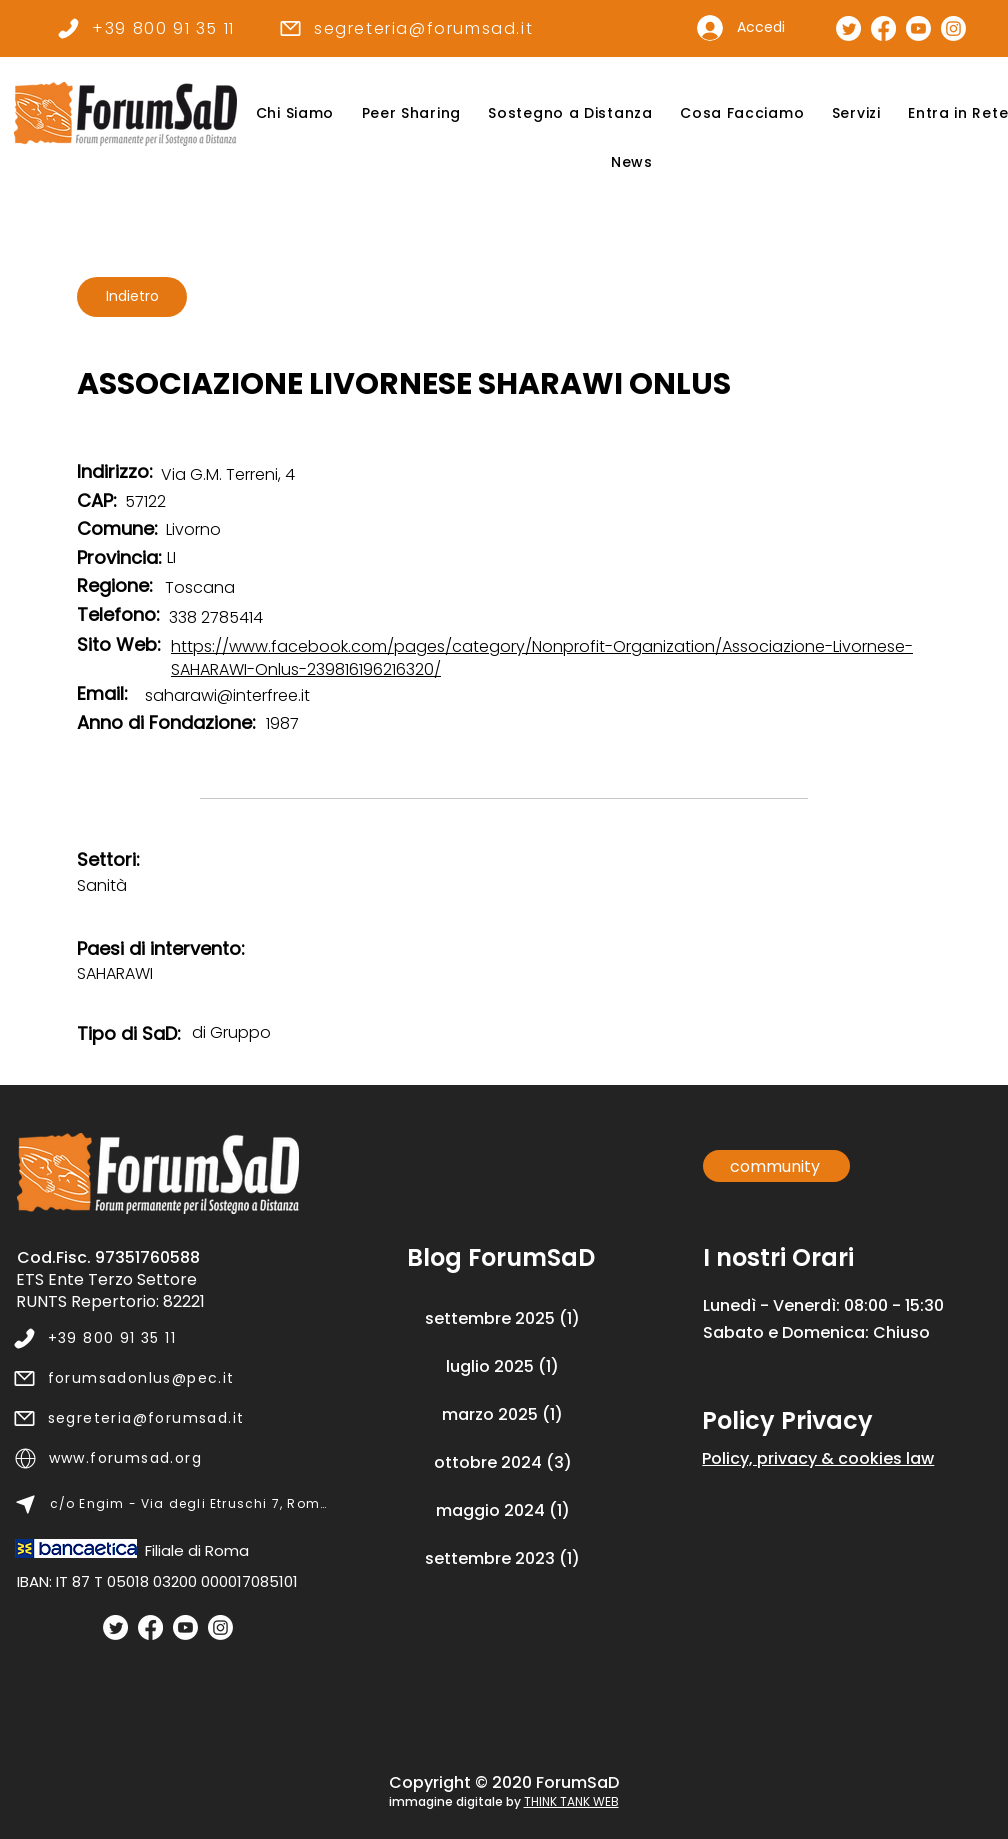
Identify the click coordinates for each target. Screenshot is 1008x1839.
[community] (776, 1166)
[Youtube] (185, 1627)
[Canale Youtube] (918, 28)
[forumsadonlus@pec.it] (170, 1378)
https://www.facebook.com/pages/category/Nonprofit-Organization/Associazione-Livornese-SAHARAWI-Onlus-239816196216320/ (542, 657)
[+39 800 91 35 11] (145, 28)
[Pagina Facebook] (883, 28)
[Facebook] (150, 1627)
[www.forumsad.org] (171, 1458)
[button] (295, 113)
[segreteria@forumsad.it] (405, 28)
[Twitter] (115, 1627)
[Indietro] (132, 297)
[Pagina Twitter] (848, 28)
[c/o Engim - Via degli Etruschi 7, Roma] (171, 1504)
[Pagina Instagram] (953, 28)
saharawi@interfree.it (227, 695)
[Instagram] (220, 1627)
